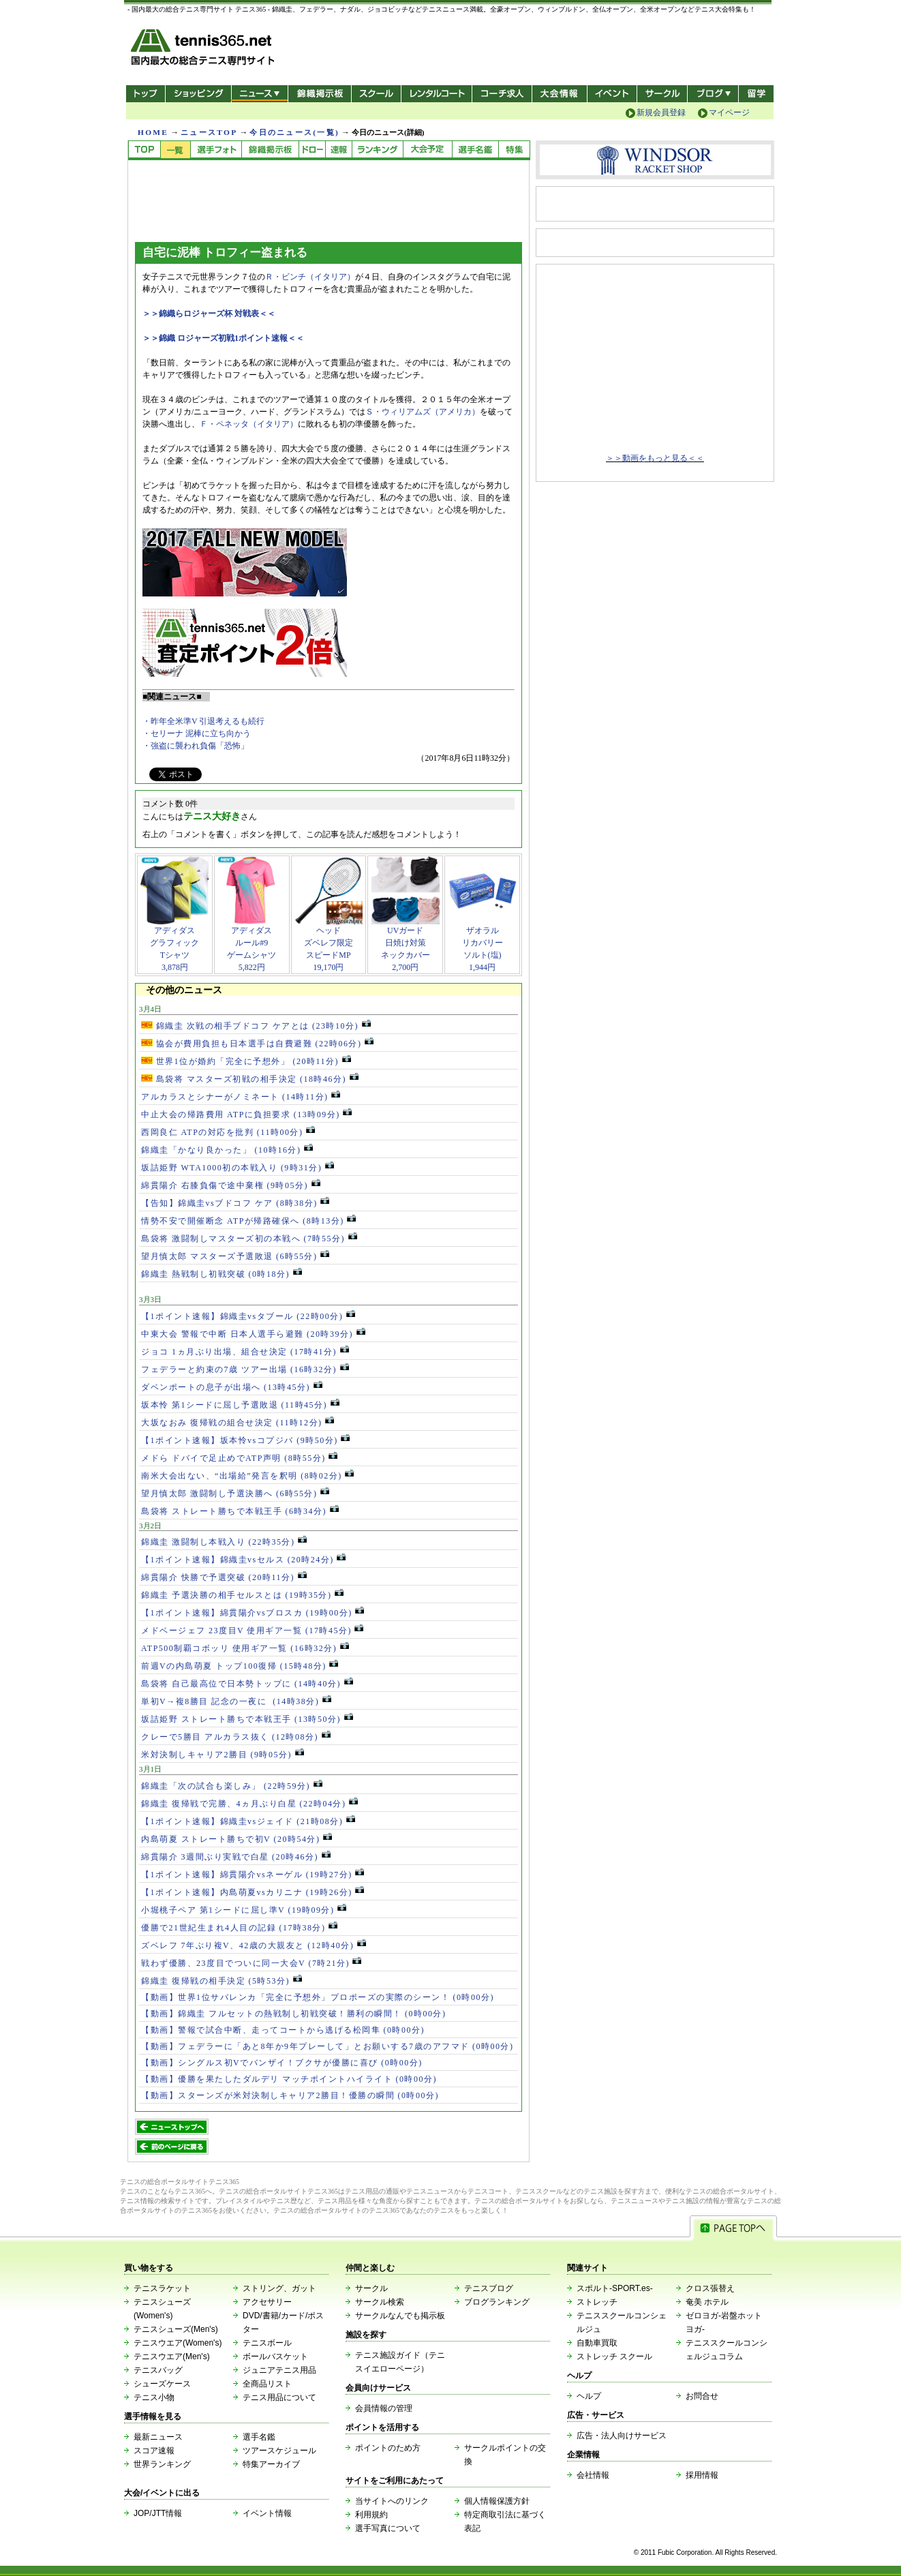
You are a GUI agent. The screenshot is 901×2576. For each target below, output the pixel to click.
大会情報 (559, 93)
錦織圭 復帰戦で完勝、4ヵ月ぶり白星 (249, 1803)
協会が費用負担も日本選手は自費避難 (257, 1043)
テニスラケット (162, 2288)
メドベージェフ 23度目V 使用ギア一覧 (252, 1630)
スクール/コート (376, 93)
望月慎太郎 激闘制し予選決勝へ (235, 1493)
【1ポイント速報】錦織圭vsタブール (248, 1316)
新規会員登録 (661, 112)
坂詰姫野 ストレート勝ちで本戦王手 (247, 1719)
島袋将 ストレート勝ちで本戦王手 (240, 1511)
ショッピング (198, 93)
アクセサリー (267, 2302)
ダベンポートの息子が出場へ (231, 1387)
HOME (153, 132)
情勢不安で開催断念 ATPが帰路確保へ (248, 1221)
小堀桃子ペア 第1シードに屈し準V (243, 1910)
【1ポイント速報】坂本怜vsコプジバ (245, 1440)
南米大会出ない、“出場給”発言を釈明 (247, 1476)
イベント (612, 93)
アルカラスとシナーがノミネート (240, 1097)
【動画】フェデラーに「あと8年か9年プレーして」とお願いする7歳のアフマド (327, 2046)
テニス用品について (279, 2397)
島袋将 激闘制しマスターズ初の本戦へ (249, 1238)
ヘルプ (589, 2396)
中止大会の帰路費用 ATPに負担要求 (246, 1114)
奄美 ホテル (707, 2302)
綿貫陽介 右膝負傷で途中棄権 (230, 1185)
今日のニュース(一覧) (294, 132)
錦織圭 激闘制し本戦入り (224, 1542)
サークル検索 (379, 2302)
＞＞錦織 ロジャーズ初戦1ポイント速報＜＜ (223, 338)
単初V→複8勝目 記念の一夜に (236, 1701)
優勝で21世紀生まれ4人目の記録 (239, 1928)
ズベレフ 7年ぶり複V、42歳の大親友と (253, 1945)
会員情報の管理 (383, 2408)
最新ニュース (158, 2437)
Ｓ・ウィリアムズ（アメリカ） (422, 411)
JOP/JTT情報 (158, 2513)
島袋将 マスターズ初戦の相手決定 (249, 1079)
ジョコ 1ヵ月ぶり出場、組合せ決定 (245, 1352)
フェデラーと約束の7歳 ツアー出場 (245, 1369)
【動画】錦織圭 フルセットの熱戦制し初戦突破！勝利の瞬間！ (293, 2013)
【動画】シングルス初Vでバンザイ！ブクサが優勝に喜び (282, 2062)
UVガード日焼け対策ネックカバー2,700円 (405, 944)
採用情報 (702, 2475)
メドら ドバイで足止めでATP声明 (239, 1458)
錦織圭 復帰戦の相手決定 (221, 1981)
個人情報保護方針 (497, 2501)
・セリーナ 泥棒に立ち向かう (196, 733)
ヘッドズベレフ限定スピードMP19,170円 (328, 944)
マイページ (729, 112)
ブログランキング (497, 2302)
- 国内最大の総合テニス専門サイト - (204, 49)
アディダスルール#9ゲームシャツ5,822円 (251, 944)
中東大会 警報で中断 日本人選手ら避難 (253, 1334)
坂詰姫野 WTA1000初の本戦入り (237, 1167)
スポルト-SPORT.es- (615, 2288)
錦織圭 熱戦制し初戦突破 (221, 1274)
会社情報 (593, 2475)
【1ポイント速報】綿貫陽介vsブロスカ (252, 1613)
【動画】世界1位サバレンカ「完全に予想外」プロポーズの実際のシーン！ (317, 1997)
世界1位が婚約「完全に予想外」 (246, 1061)
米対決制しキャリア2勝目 (222, 1754)
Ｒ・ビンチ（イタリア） (310, 277)
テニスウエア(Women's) (178, 2343)
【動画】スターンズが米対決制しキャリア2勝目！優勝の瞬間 (290, 2095)
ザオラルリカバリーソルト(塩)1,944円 (482, 944)
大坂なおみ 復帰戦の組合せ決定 (237, 1422)
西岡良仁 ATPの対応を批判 (228, 1132)
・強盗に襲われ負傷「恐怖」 (195, 746)
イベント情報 (267, 2513)
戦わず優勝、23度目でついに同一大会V (251, 1963)
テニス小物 (154, 2397)
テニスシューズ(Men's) (176, 2329)
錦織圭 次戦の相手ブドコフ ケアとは (256, 1026)
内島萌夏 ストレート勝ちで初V (236, 1839)
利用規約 (371, 2514)
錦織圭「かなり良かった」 (227, 1150)
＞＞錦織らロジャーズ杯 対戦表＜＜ (208, 313)
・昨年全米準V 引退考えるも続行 (203, 721)
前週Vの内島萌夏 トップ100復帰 (239, 1666)
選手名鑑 (259, 2437)
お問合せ (702, 2396)
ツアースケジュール (279, 2450)
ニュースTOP (209, 132)
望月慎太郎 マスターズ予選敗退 (235, 1256)
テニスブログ (488, 2288)
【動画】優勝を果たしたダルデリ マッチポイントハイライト (289, 2079)
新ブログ (713, 93)
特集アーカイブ (271, 2464)
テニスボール (267, 2343)
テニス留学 (756, 93)
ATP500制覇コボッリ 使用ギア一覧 (245, 1648)
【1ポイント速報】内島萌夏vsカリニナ (252, 1892)
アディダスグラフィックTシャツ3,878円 (174, 944)
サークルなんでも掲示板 (400, 2315)
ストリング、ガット (279, 2288)
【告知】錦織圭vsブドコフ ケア (235, 1203)
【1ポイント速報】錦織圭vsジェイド (248, 1821)
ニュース (259, 93)
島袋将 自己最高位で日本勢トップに (247, 1683)
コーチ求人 (503, 93)
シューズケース (162, 2384)
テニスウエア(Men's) (172, 2356)
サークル (662, 93)
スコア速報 (154, 2450)
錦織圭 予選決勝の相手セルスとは (242, 1595)
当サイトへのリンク (392, 2501)
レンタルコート (438, 93)
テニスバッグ (158, 2370)
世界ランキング (162, 2464)
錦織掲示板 (319, 93)
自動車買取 (597, 2343)
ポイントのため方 (388, 2448)
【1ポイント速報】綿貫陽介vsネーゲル (252, 1874)
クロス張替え (710, 2288)
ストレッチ (597, 2302)
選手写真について (388, 2528)
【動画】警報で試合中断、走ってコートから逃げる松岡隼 (283, 2030)
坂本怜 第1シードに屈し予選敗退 (240, 1405)
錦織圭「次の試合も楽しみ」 (231, 1786)
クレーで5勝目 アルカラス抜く (236, 1737)
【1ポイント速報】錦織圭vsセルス (243, 1559)
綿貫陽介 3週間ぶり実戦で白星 (236, 1857)
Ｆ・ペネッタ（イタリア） (249, 424)
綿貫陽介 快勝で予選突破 (224, 1577)
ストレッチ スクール (614, 2356)
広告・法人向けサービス (622, 2435)
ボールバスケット (275, 2356)
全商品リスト (267, 2384)
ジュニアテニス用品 (279, 2370)
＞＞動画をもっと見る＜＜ (655, 458)
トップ (145, 93)
